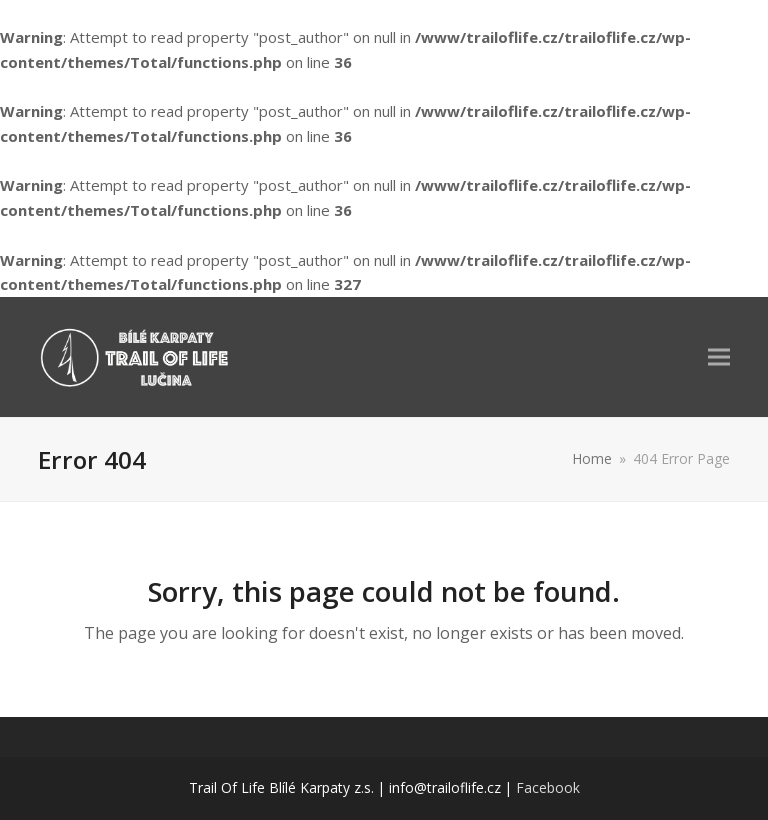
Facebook (548, 787)
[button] (719, 356)
